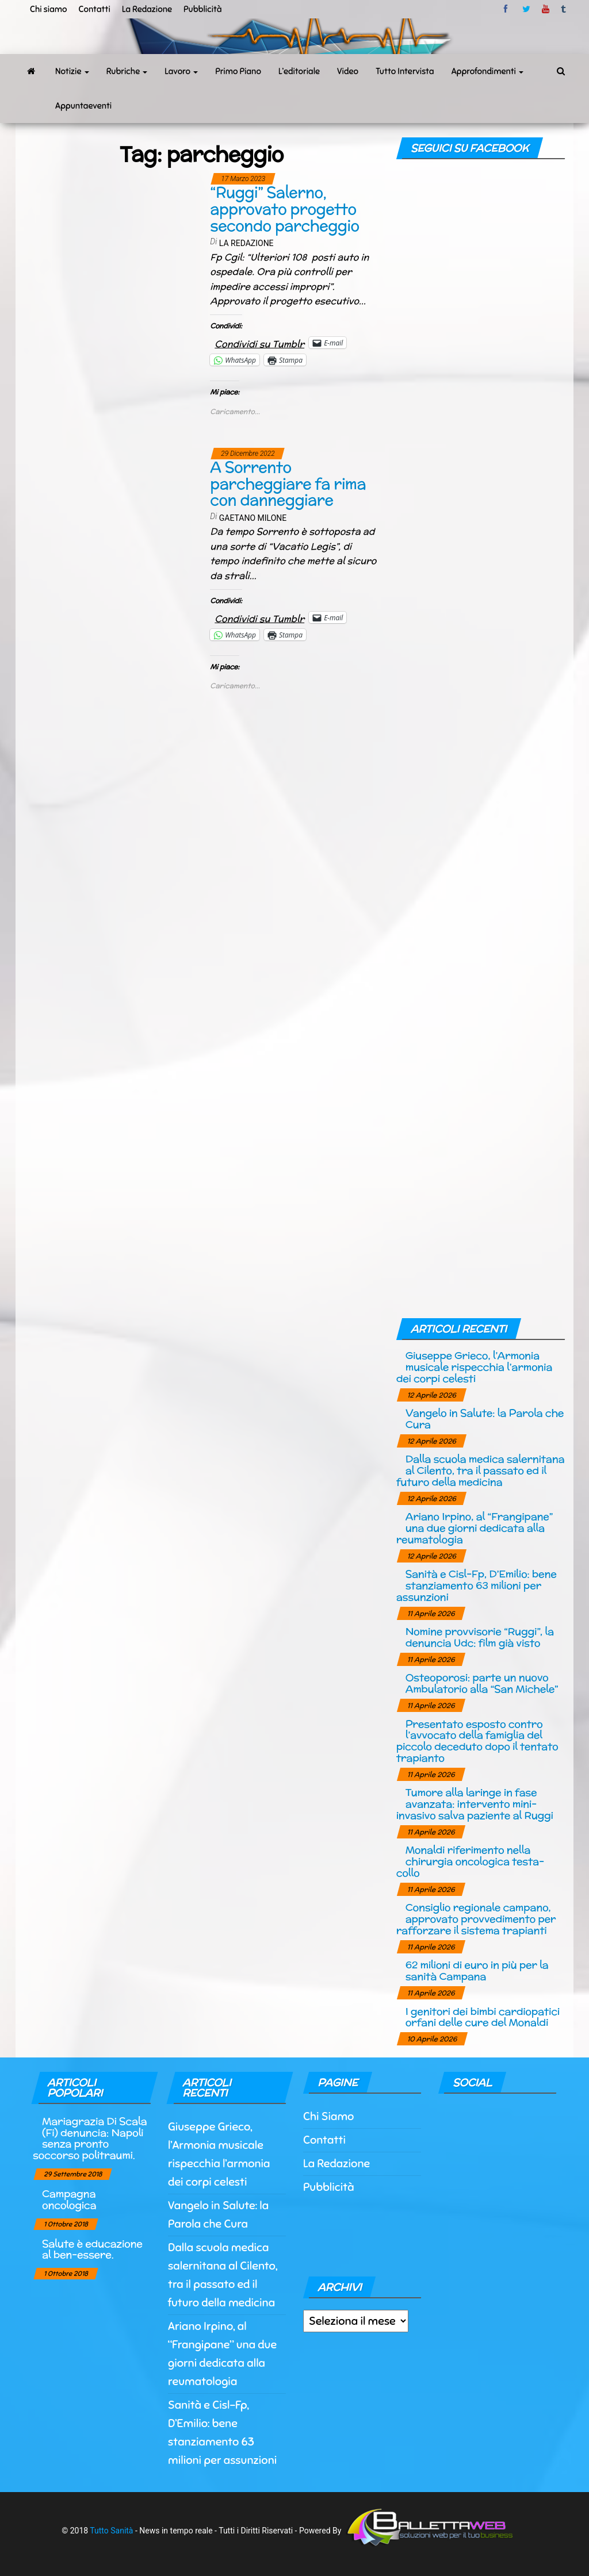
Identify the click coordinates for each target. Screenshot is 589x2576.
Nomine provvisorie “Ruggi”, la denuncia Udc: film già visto (480, 1637)
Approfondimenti (488, 71)
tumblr (564, 9)
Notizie (72, 71)
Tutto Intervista (405, 71)
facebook (507, 9)
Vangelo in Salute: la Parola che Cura (485, 1418)
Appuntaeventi (83, 106)
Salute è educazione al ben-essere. (92, 2249)
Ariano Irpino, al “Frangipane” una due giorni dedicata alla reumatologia (474, 1527)
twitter (526, 9)
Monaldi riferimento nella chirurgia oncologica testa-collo (470, 1861)
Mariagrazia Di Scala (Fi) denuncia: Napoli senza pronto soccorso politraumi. (90, 2138)
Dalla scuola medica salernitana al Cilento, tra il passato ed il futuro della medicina (480, 1470)
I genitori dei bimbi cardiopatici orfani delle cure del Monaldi (483, 2017)
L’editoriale (299, 71)
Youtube (545, 9)
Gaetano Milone (253, 518)
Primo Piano (238, 71)
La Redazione (147, 9)
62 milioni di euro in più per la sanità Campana (477, 1970)
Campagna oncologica (69, 2199)
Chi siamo (48, 9)
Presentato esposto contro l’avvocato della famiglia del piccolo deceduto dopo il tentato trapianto (477, 1741)
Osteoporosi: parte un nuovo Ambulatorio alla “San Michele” (482, 1683)
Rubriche (127, 71)
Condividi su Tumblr (259, 342)
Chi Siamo (328, 2116)
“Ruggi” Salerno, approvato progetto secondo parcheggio (284, 209)
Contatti (94, 9)
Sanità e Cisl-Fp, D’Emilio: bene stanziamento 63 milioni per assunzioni (476, 1585)
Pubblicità (202, 9)
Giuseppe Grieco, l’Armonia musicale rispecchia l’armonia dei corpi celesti (474, 1366)
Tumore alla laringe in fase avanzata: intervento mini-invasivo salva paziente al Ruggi (474, 1803)
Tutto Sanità (111, 2530)
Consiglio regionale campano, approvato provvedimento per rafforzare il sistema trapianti (476, 1918)
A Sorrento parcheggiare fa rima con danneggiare (288, 483)
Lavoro (181, 71)
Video (347, 71)
